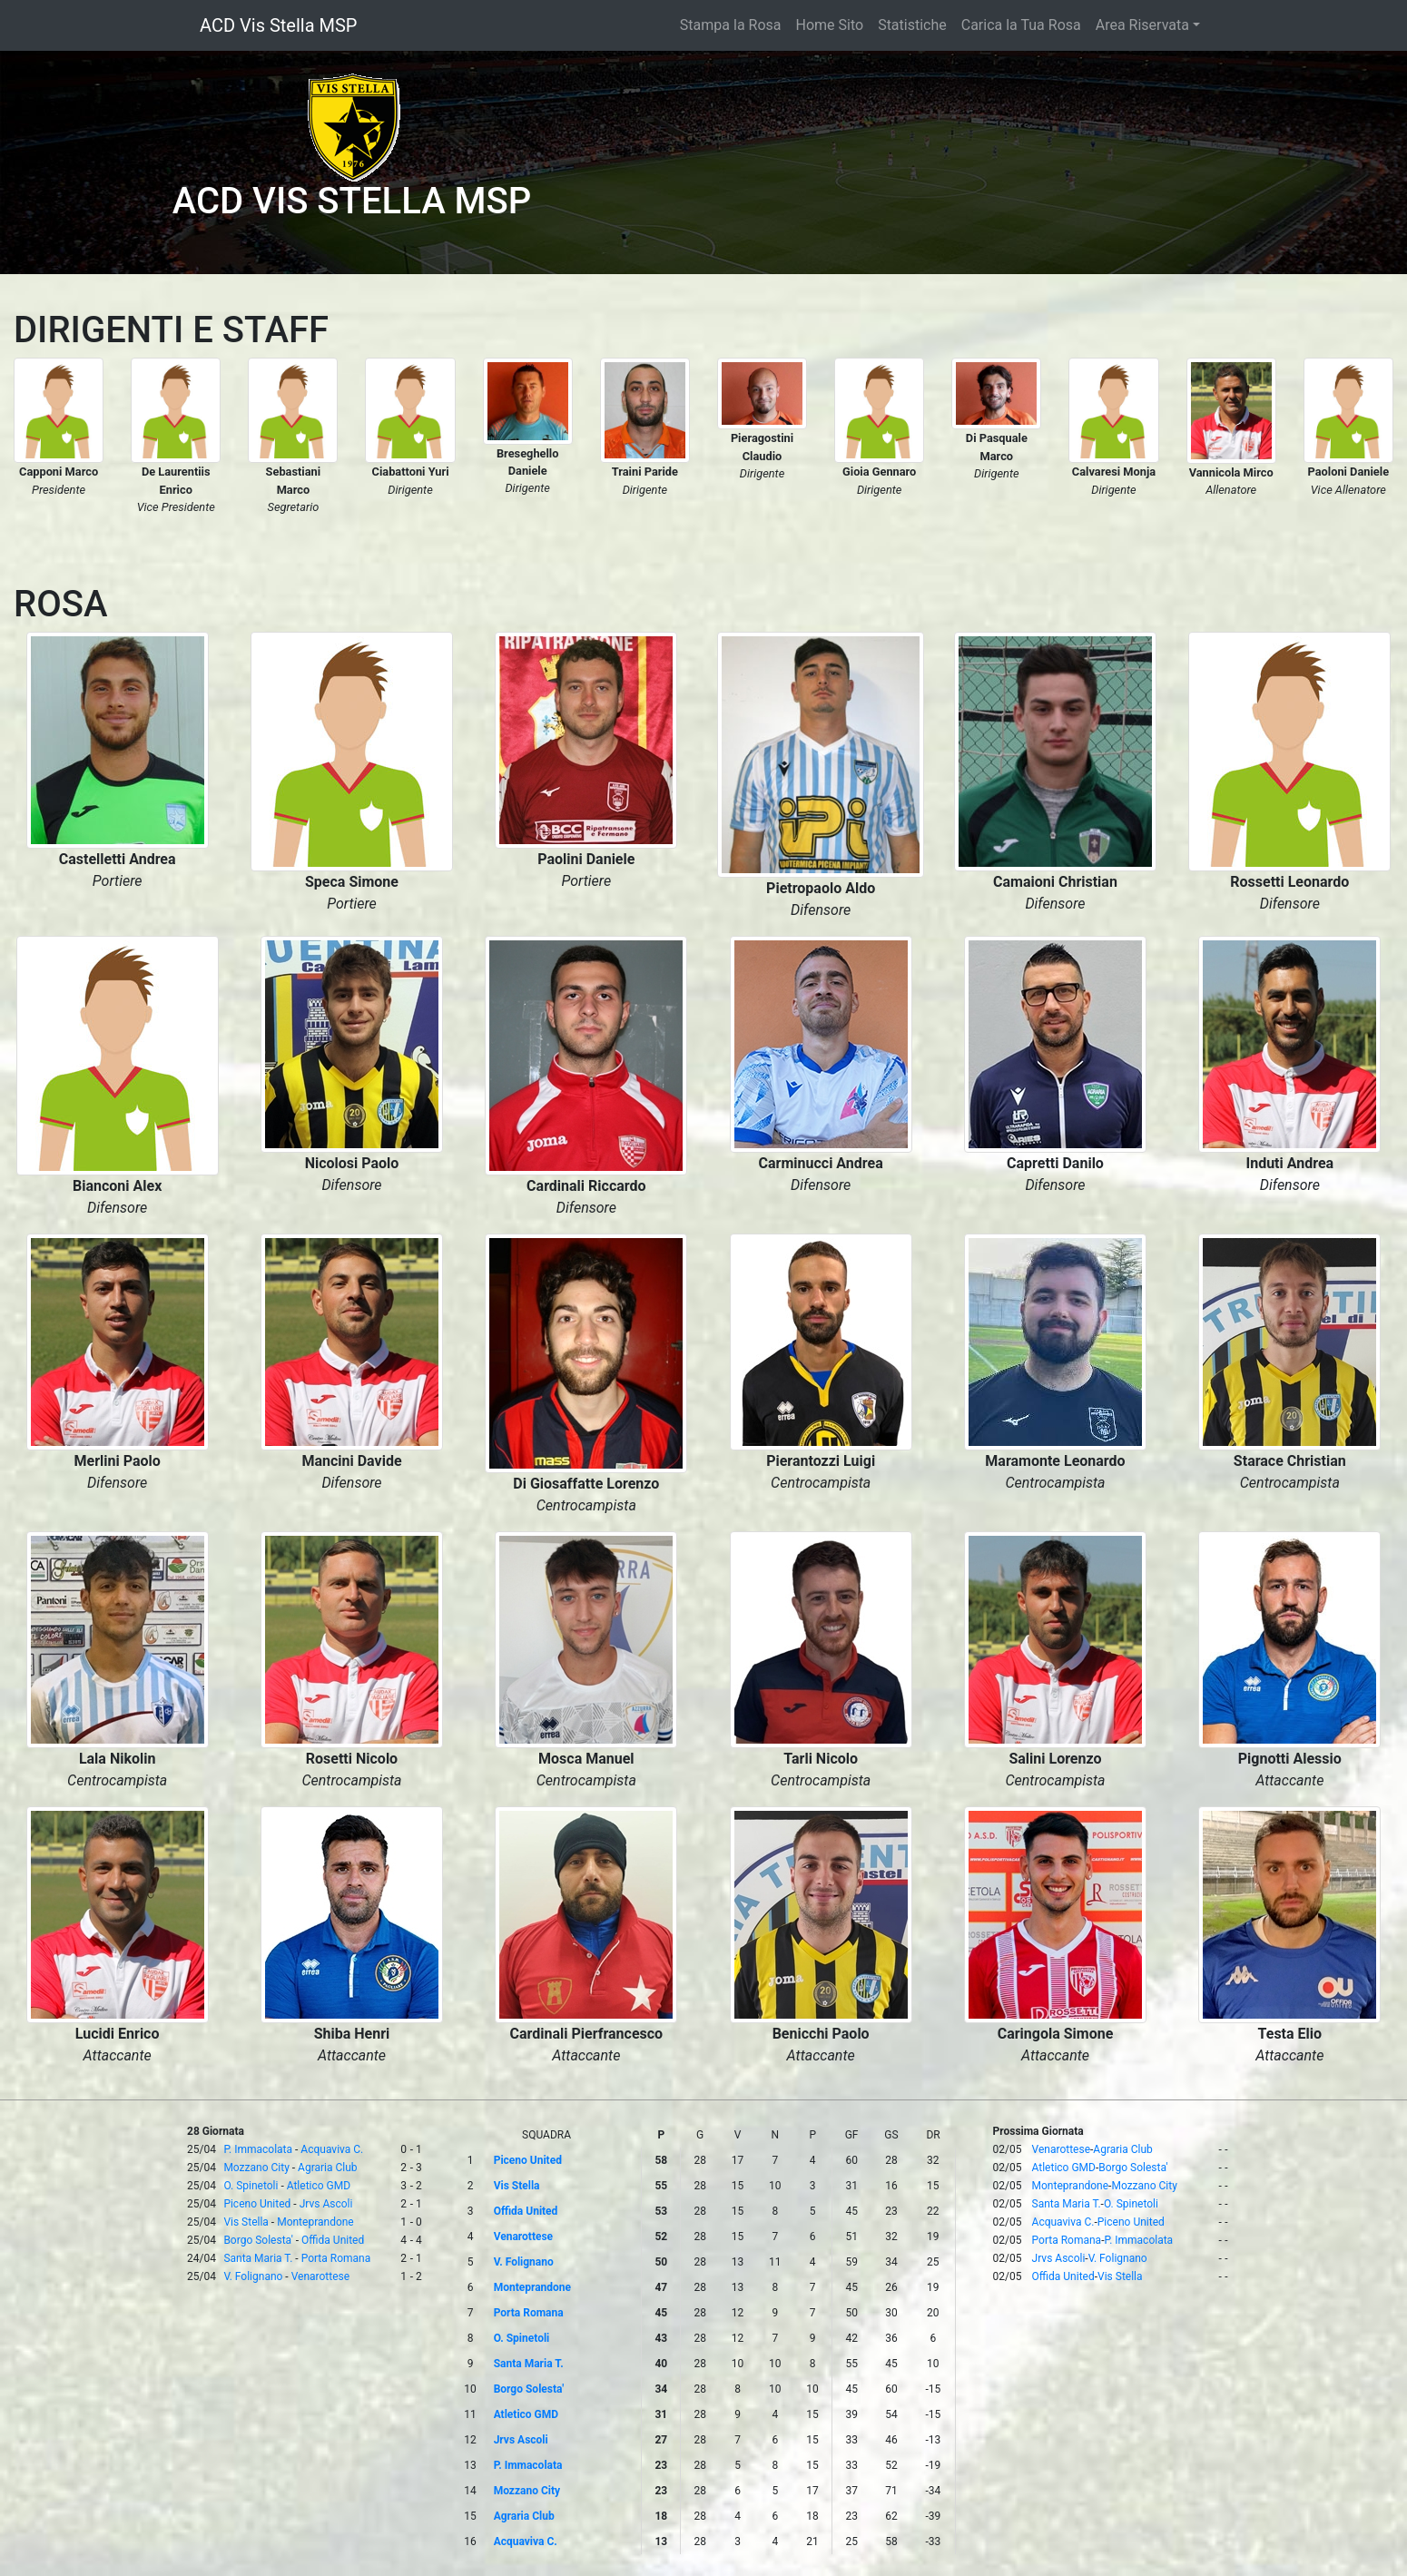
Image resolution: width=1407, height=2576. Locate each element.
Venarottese (320, 2276)
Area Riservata (1142, 25)
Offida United (332, 2240)
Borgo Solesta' (257, 2240)
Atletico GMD (318, 2185)
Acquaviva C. (331, 2149)
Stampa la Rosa (731, 25)
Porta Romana (336, 2258)
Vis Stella (246, 2222)
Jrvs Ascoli (326, 2203)
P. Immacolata (257, 2149)
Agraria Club (328, 2167)
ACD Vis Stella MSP (278, 25)
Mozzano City (256, 2167)
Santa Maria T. (257, 2258)
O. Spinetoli (250, 2185)
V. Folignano (252, 2276)
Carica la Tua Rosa (1021, 25)
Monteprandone (315, 2222)
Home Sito (830, 25)
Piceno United (256, 2203)
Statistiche (912, 25)
